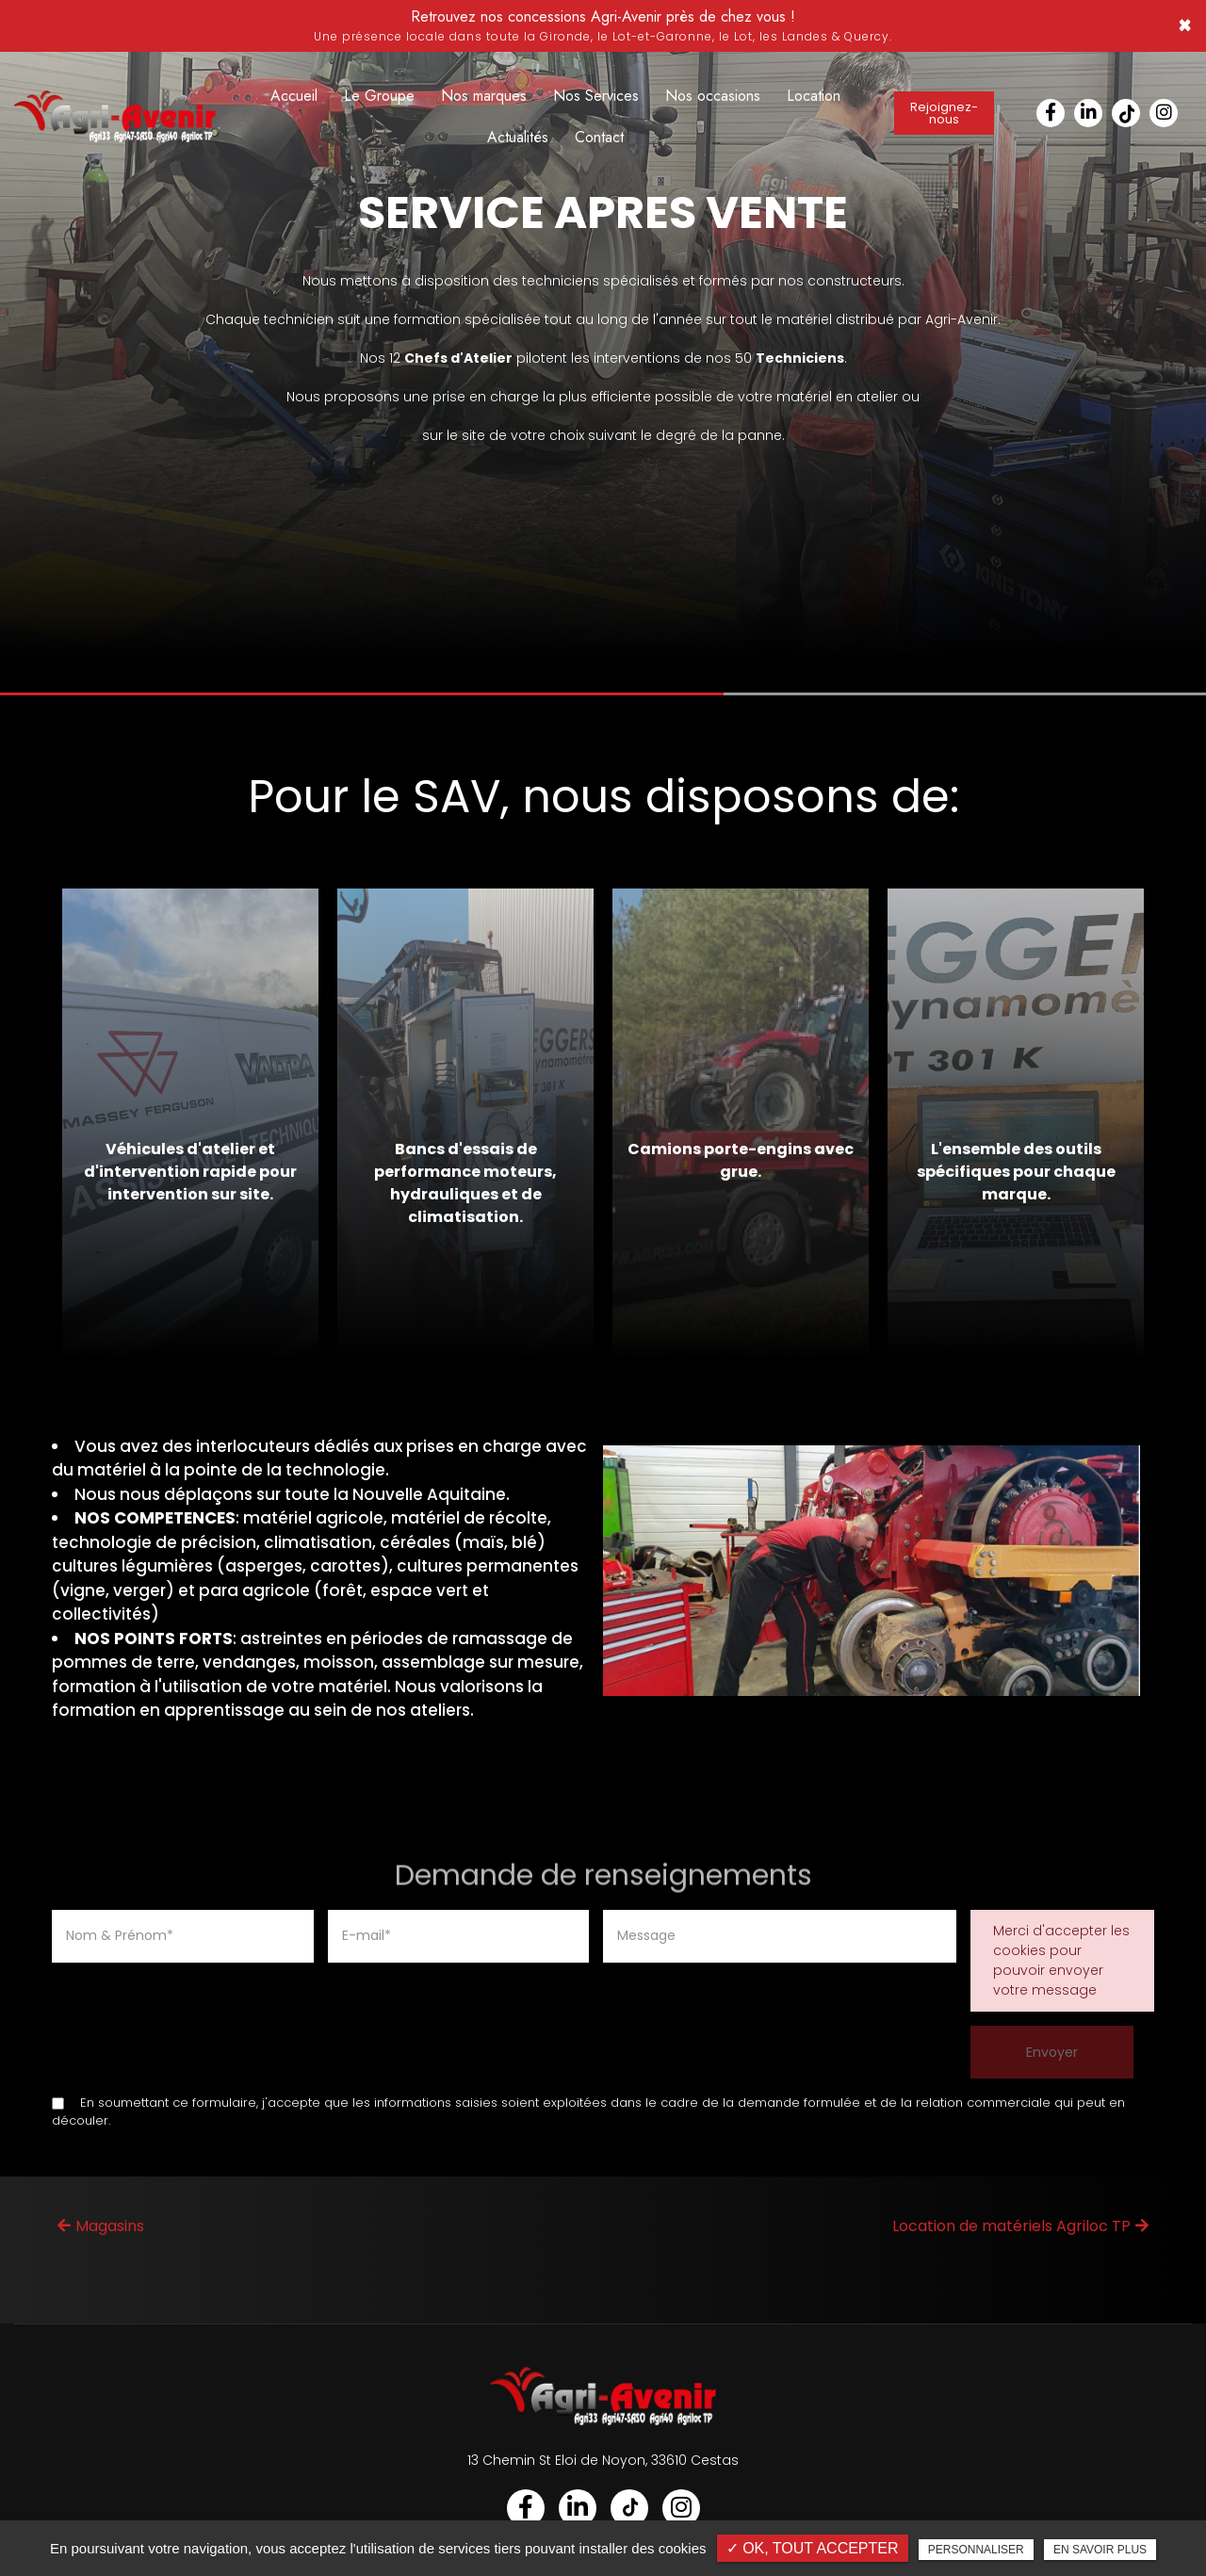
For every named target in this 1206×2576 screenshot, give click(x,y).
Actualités (517, 137)
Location (813, 95)
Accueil (294, 95)
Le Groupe (379, 95)
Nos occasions (712, 95)
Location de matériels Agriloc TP (1020, 2226)
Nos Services (596, 95)
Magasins (100, 2226)
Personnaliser (976, 2549)
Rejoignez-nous (944, 113)
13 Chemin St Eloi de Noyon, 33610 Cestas (603, 2460)
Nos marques (484, 95)
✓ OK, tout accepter (812, 2548)
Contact (599, 137)
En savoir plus (1100, 2549)
